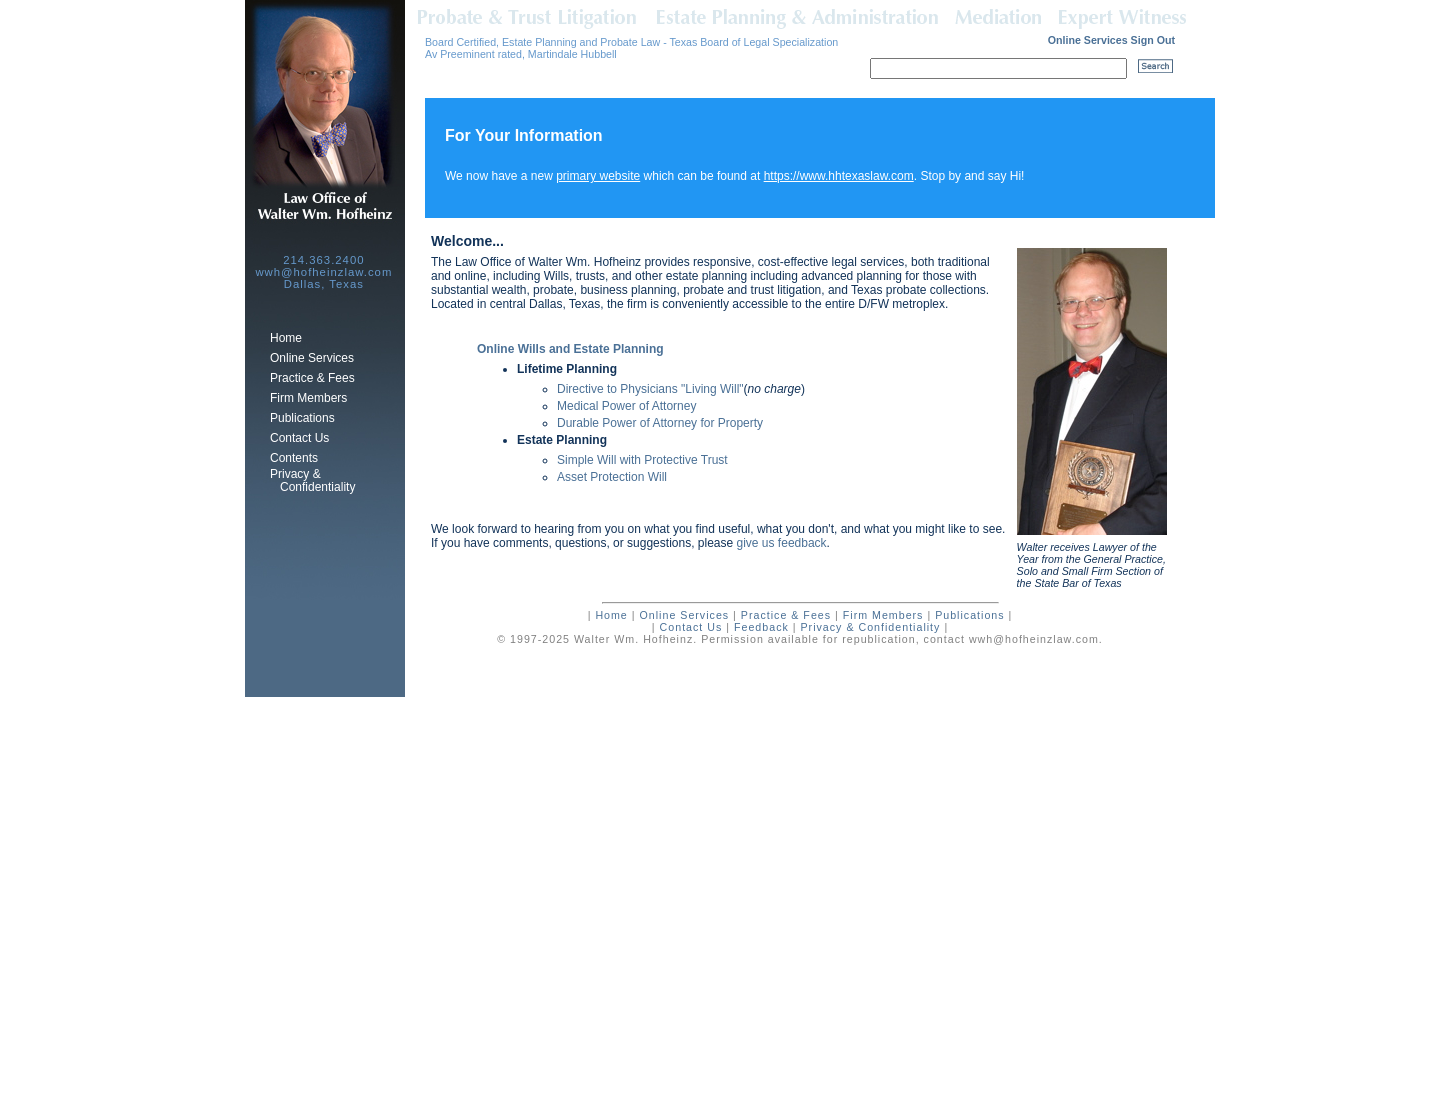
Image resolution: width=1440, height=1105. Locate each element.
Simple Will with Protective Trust (642, 460)
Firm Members (308, 398)
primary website (598, 176)
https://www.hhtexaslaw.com (839, 176)
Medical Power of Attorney (626, 406)
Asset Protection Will (612, 477)
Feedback (761, 627)
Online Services (312, 358)
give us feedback (782, 543)
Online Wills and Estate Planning (570, 349)
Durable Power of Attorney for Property (660, 423)
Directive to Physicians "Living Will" (650, 389)
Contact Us (299, 438)
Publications (302, 418)
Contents (294, 458)
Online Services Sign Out (1111, 40)
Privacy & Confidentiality (312, 480)
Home (286, 338)
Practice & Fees (312, 378)
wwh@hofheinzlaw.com (1034, 639)
